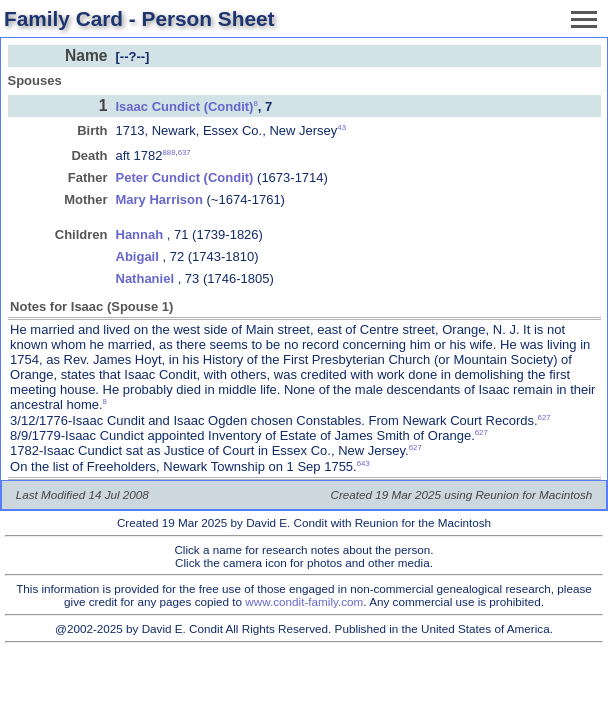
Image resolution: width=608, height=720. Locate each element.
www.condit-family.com (304, 601)
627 (544, 417)
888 (169, 152)
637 (184, 152)
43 (341, 127)
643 (363, 463)
